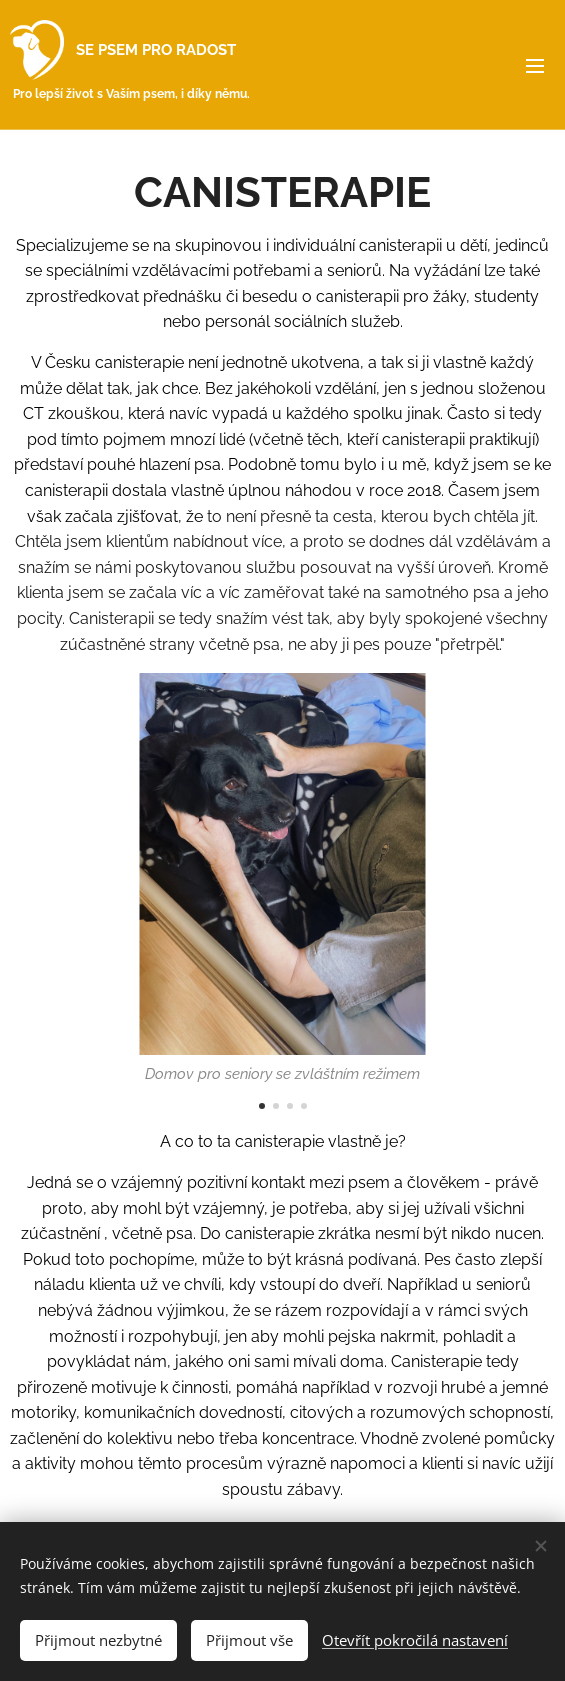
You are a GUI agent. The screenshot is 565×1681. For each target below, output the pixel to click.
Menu (535, 66)
